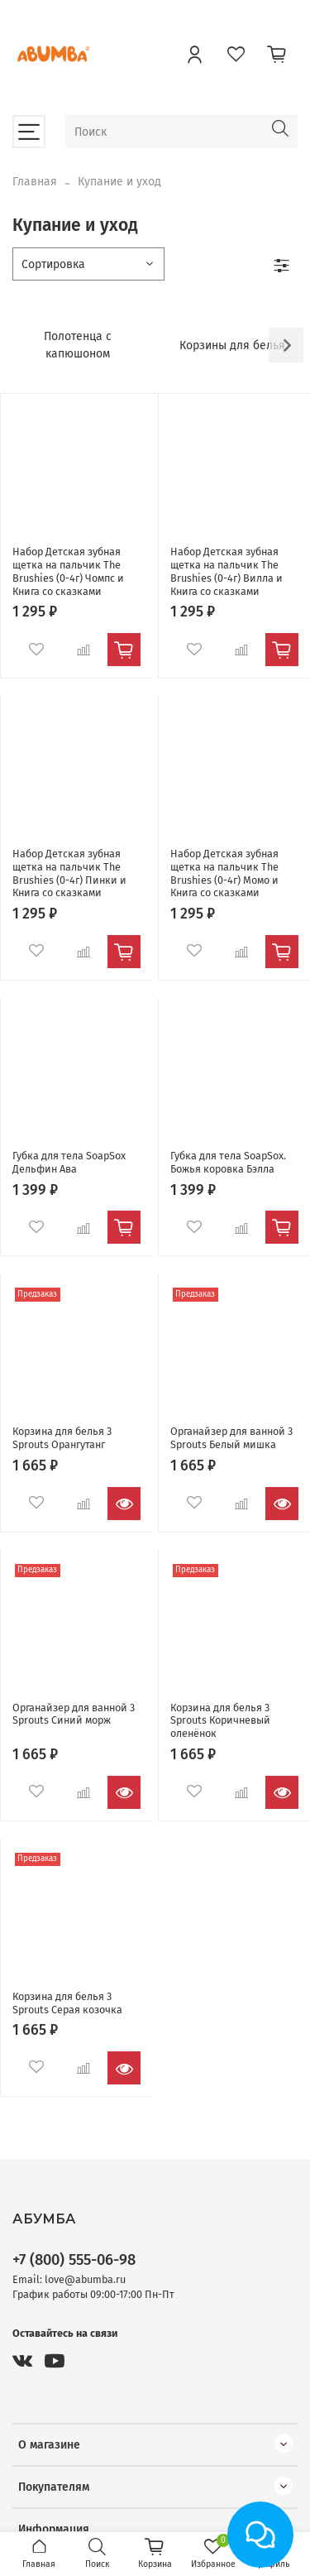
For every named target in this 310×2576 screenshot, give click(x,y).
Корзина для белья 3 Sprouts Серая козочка (67, 2003)
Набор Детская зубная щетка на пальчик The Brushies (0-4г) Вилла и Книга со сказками (226, 571)
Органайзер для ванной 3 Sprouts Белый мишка (231, 1438)
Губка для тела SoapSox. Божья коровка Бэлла (228, 1162)
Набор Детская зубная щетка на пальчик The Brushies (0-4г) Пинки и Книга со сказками (69, 873)
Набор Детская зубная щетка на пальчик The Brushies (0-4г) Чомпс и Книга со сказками (68, 571)
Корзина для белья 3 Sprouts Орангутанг (62, 1438)
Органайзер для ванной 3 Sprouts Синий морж (73, 1714)
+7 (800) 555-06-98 (74, 2260)
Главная (34, 182)
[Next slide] (286, 345)
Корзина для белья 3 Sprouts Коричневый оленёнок (220, 1720)
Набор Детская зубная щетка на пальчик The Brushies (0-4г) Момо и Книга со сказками (224, 873)
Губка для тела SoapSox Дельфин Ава (69, 1162)
